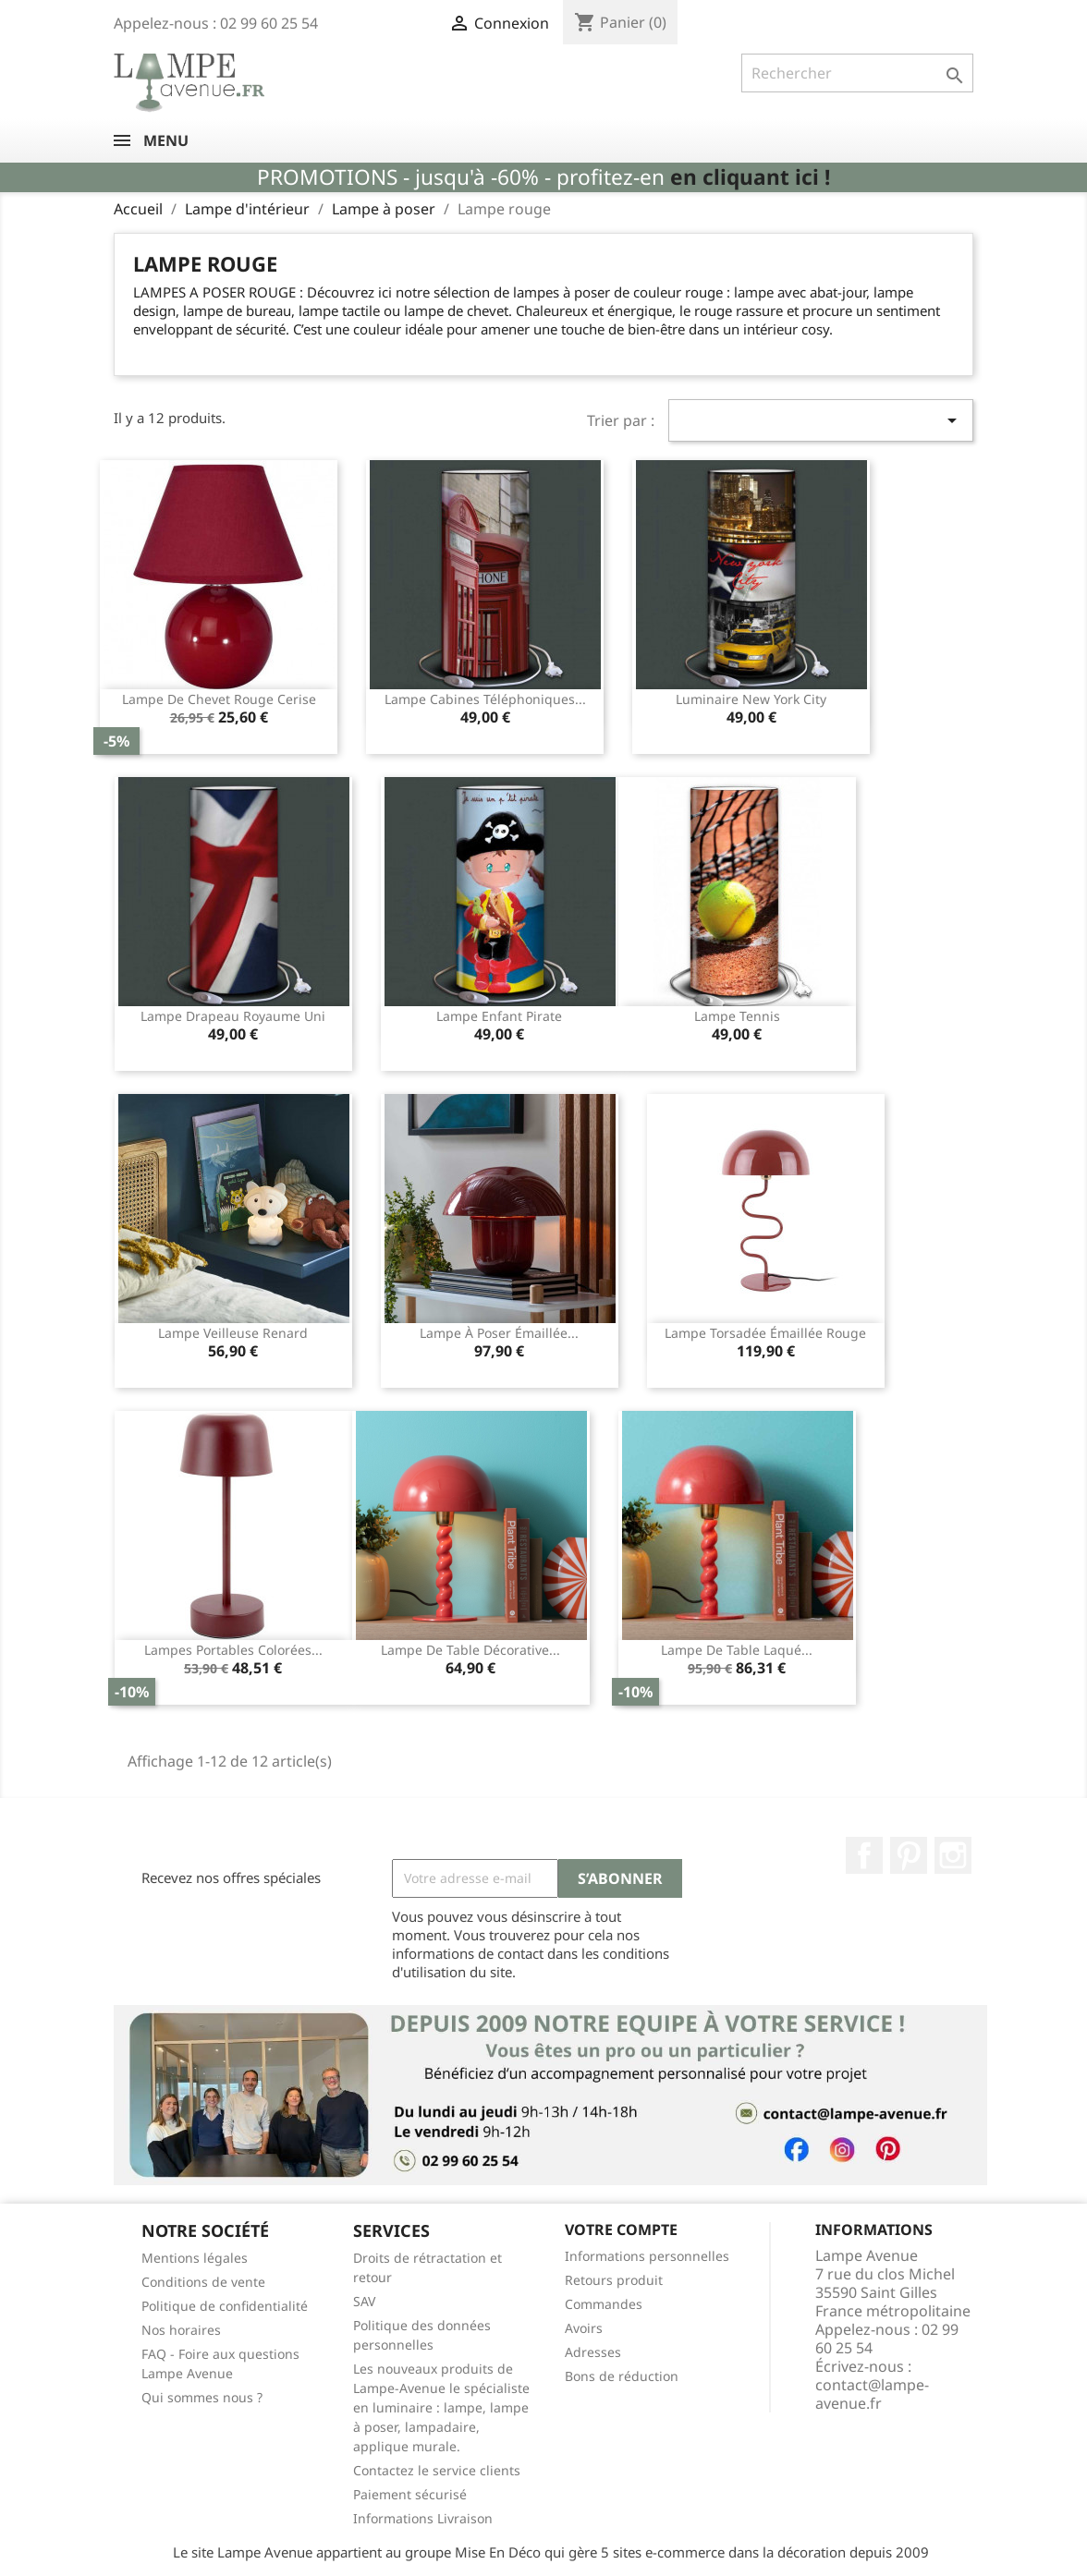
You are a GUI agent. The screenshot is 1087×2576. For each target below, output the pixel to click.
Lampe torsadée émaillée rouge (765, 1333)
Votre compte (621, 2229)
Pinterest (908, 1855)
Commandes (603, 2304)
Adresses (593, 2352)
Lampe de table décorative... (470, 1650)
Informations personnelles (647, 2256)
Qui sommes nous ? (202, 2397)
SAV (364, 2301)
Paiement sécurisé (410, 2494)
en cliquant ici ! (750, 177)
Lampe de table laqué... (736, 1650)
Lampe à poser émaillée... (499, 1333)
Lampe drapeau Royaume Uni (232, 1016)
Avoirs (584, 2328)
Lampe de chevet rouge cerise (219, 699)
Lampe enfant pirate (499, 1016)
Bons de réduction (621, 2376)
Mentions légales (194, 2257)
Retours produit (614, 2280)
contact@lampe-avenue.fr (872, 2394)
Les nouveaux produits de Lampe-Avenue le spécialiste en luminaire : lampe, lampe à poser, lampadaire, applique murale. (441, 2407)
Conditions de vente (203, 2281)
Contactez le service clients (436, 2470)
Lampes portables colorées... (233, 1650)
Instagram (952, 1855)
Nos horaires (181, 2330)
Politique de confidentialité (224, 2306)
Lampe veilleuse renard (233, 1333)
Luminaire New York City (751, 699)
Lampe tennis (737, 1016)
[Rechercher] (857, 73)
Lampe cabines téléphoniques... (485, 699)
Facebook (864, 1855)
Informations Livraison (423, 2518)
